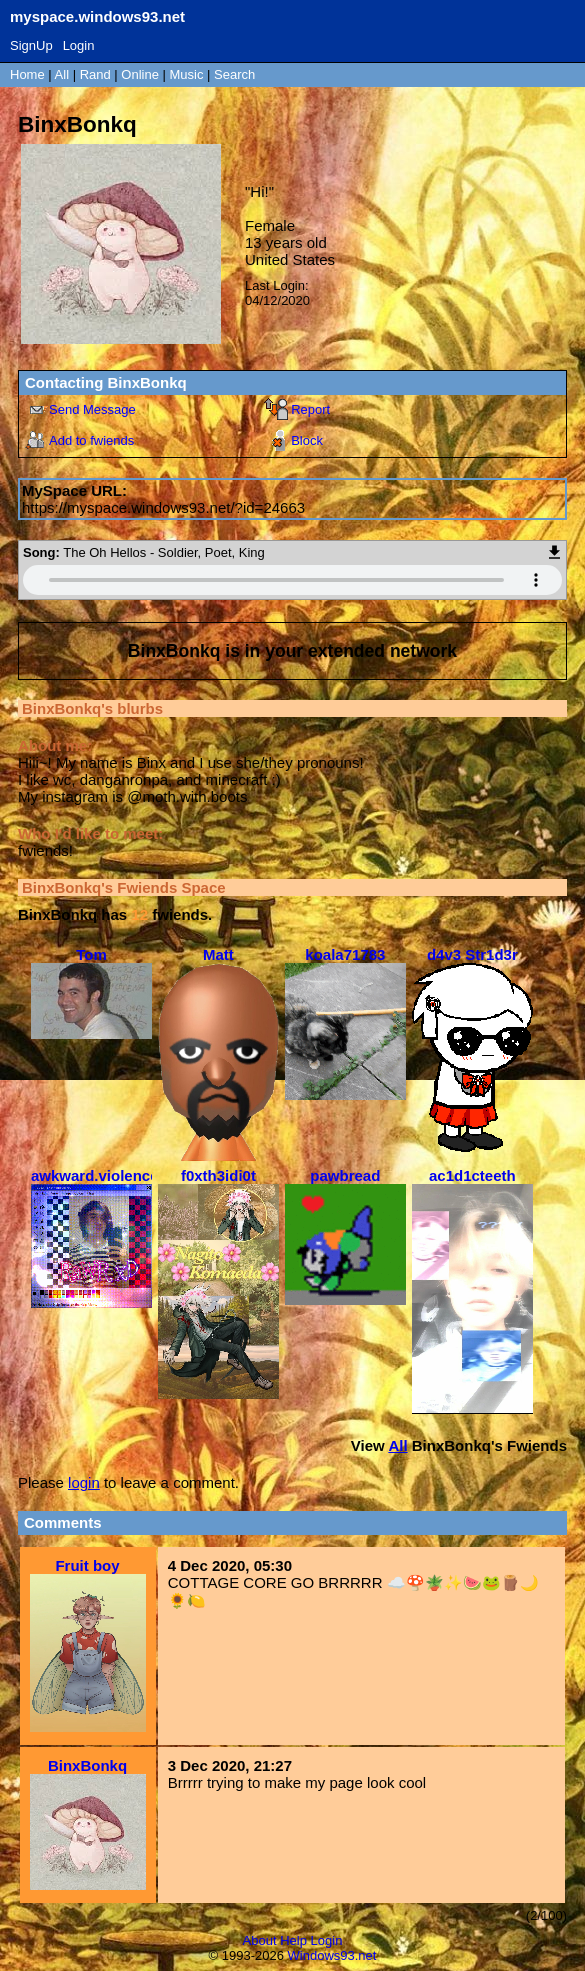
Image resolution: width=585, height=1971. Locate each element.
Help (293, 1940)
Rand (95, 74)
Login (79, 45)
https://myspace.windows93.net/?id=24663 (163, 507)
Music (187, 74)
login (84, 1482)
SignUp (31, 45)
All (64, 74)
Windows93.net (332, 1955)
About (260, 1940)
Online (140, 74)
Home (27, 74)
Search (234, 74)
